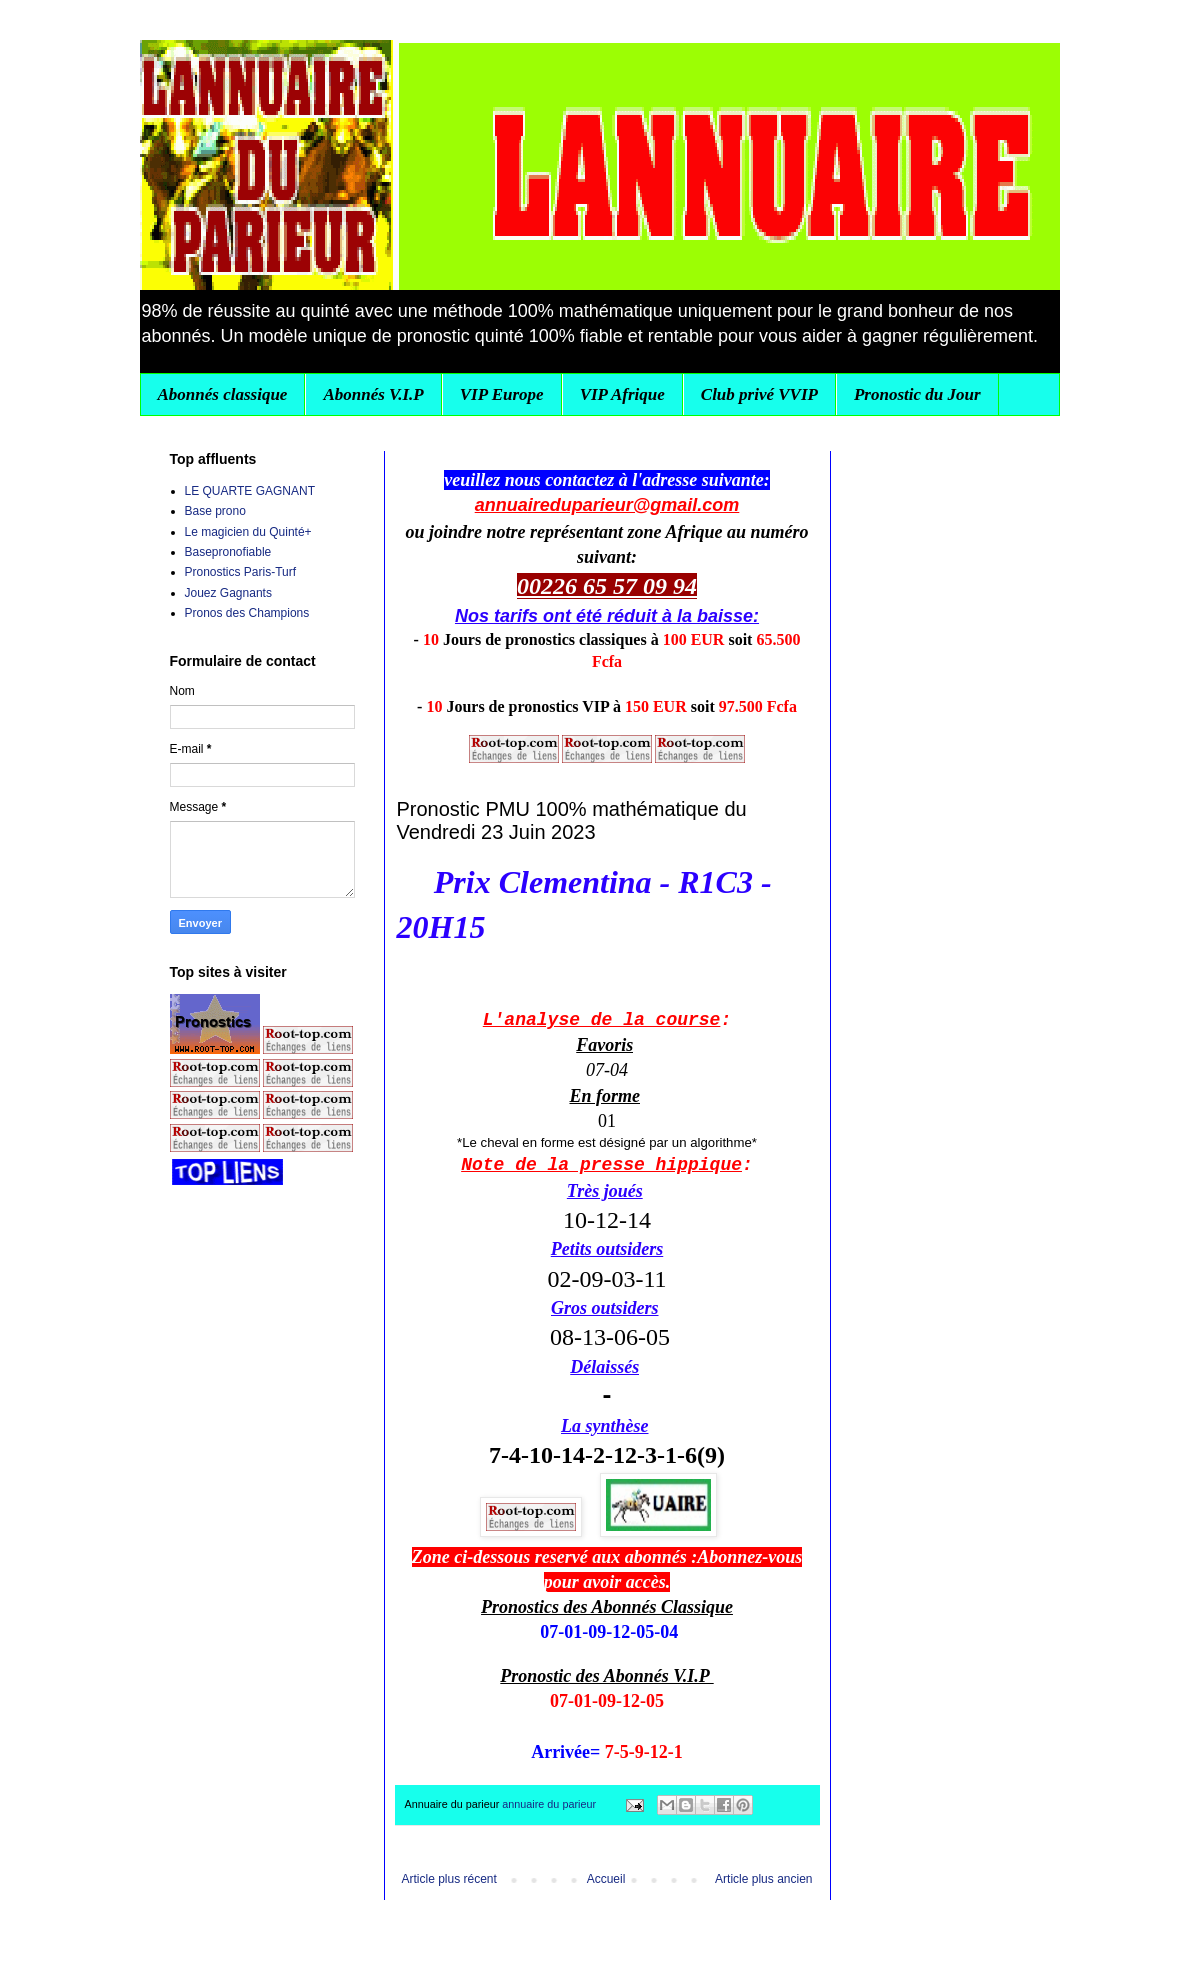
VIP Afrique (622, 394)
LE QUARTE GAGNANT (250, 491)
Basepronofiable (228, 552)
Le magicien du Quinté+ (248, 532)
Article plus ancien (763, 1879)
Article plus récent (449, 1879)
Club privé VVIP (759, 394)
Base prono (215, 511)
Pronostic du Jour (917, 394)
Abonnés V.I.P (373, 394)
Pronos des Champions (247, 613)
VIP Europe (502, 394)
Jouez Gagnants (228, 593)
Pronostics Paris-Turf (241, 572)
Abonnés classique (223, 394)
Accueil (606, 1879)
